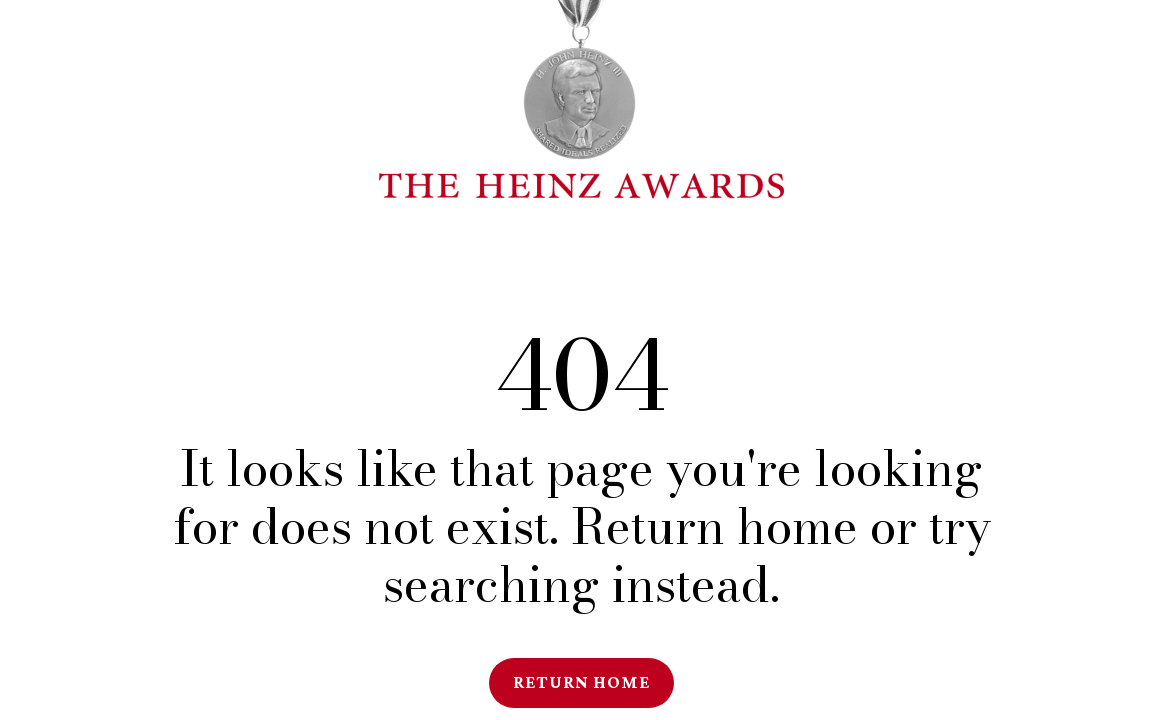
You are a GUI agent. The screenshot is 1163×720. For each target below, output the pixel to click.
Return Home (581, 682)
